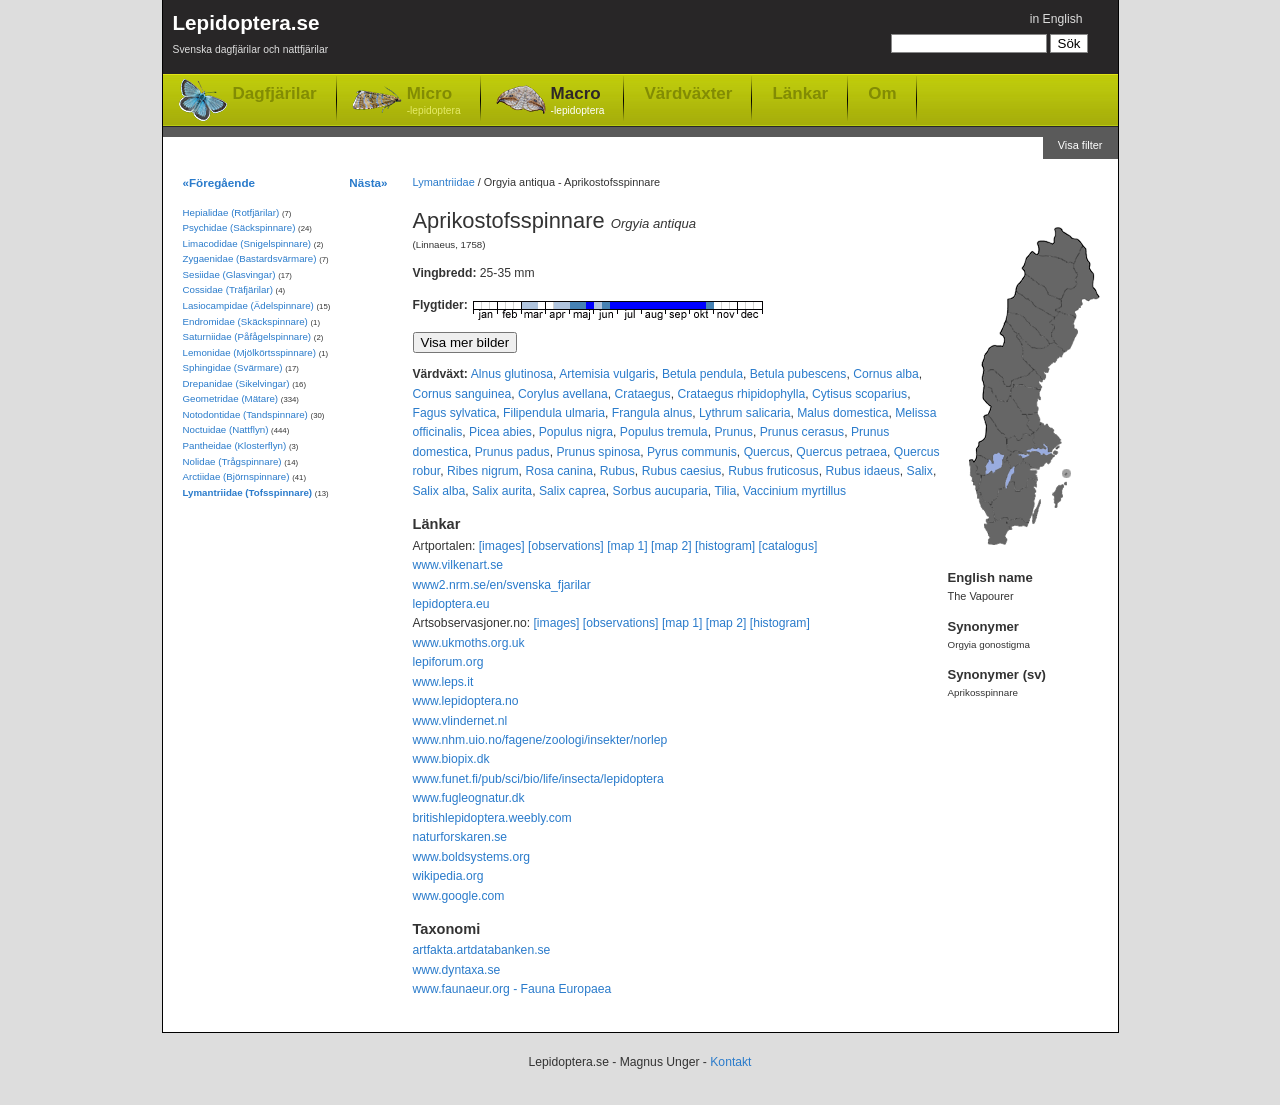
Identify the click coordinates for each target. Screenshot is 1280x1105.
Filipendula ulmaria (554, 413)
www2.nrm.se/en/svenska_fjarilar (502, 585)
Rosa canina (559, 471)
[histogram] (725, 546)
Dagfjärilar (275, 93)
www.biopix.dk (451, 759)
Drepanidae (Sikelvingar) (236, 383)
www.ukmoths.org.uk (469, 643)
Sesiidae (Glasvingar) (229, 274)
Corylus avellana (563, 394)
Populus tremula (664, 432)
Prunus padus (512, 452)
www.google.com (459, 896)
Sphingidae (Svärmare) (233, 367)
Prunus (733, 432)
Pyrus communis (692, 452)
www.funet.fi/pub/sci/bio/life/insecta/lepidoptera (538, 779)
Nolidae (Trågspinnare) (232, 461)
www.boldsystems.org (472, 857)
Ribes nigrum (483, 471)
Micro (434, 101)
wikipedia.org (448, 876)
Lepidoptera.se (251, 37)
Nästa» (368, 182)
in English (1056, 19)
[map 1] (627, 546)
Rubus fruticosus (773, 471)
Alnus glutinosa (512, 374)
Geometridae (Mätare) (231, 398)
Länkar (800, 93)
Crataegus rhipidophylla (741, 394)
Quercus (767, 452)
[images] (502, 546)
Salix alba (439, 491)
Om (882, 93)
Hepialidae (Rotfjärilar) (231, 212)
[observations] (566, 546)
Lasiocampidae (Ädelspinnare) (248, 305)
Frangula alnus (652, 413)
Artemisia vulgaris (607, 374)
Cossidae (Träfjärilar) (228, 289)
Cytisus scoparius (859, 394)
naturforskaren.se (460, 837)
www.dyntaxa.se (457, 970)
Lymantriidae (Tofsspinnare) (248, 492)
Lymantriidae (444, 182)
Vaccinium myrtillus (794, 491)
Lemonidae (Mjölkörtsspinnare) (249, 352)
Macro (578, 101)
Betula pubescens (798, 374)
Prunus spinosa (598, 452)
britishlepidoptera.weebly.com (492, 818)
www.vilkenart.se (458, 565)
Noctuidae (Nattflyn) (226, 429)
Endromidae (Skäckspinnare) (245, 321)
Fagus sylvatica (455, 413)
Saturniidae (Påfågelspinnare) (247, 336)
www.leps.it (443, 682)
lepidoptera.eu (451, 604)
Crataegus (643, 394)
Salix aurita (502, 491)
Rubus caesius (682, 471)
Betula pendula (702, 374)
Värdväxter (688, 93)
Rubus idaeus (862, 471)
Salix (920, 471)
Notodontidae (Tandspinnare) (245, 414)
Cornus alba (886, 374)
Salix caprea (572, 491)
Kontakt (730, 1062)
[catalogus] (788, 546)
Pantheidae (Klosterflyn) (235, 445)
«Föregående (219, 182)
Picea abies (500, 432)
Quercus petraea (841, 452)
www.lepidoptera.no (466, 701)
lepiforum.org (448, 662)
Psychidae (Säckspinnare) (239, 227)
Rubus (617, 471)
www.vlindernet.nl (460, 721)
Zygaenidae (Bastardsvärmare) (250, 258)
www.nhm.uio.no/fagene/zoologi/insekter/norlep (540, 740)
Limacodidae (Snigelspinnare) (247, 243)
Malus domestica (842, 413)
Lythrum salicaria (744, 413)
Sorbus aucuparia (660, 491)
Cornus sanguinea (462, 394)
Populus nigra (576, 432)
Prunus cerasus (802, 432)
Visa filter (1080, 145)
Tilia (725, 491)
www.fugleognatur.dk (469, 798)
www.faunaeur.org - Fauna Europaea (512, 989)
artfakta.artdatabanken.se (482, 950)
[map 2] (671, 546)
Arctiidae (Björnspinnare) (236, 476)
